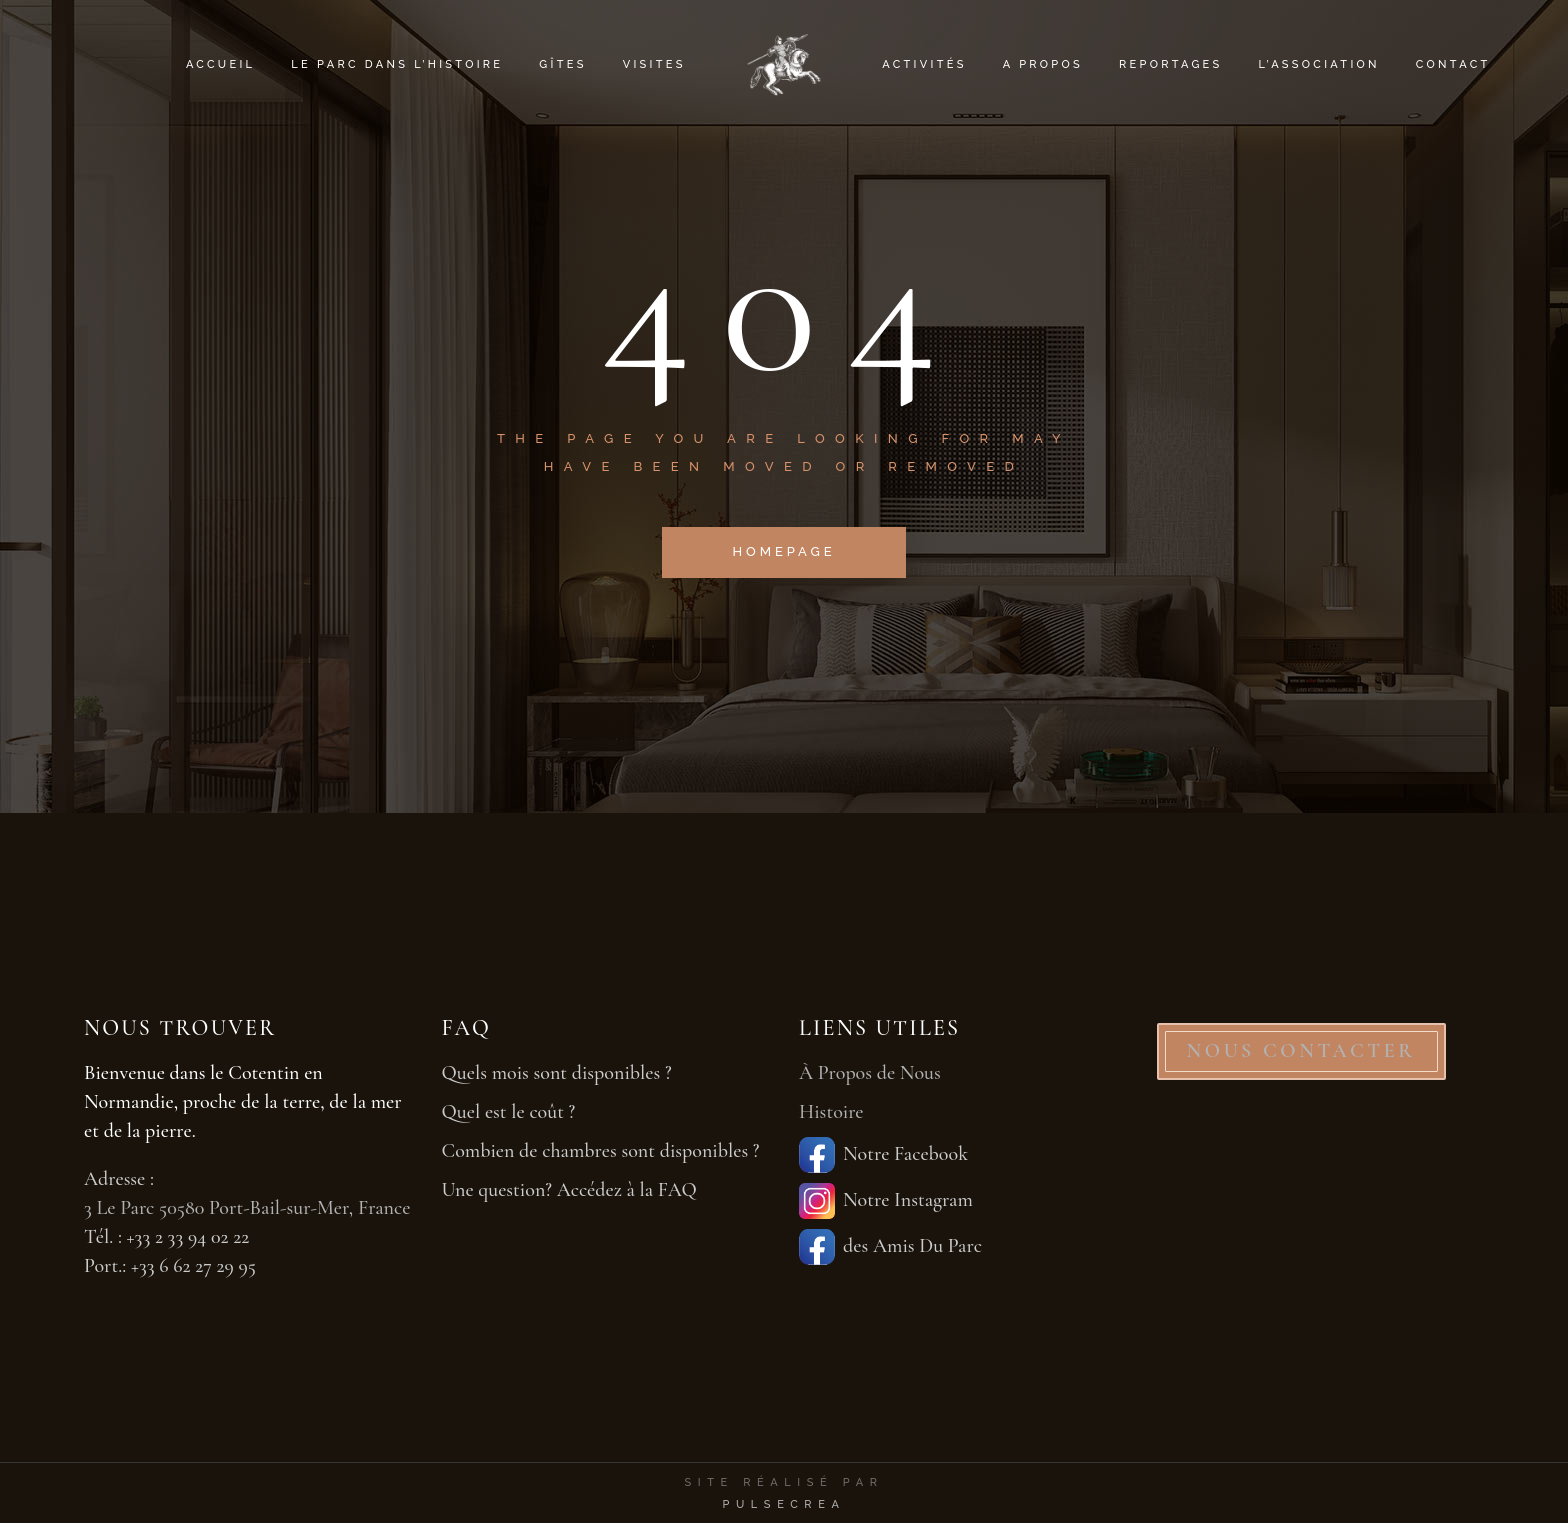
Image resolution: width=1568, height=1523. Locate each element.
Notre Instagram (886, 1201)
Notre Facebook (883, 1155)
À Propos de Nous (870, 1073)
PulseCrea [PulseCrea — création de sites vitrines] (783, 1504)
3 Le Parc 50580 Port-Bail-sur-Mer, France (247, 1208)
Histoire (831, 1112)
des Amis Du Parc (890, 1247)
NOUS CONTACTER (1301, 1051)
